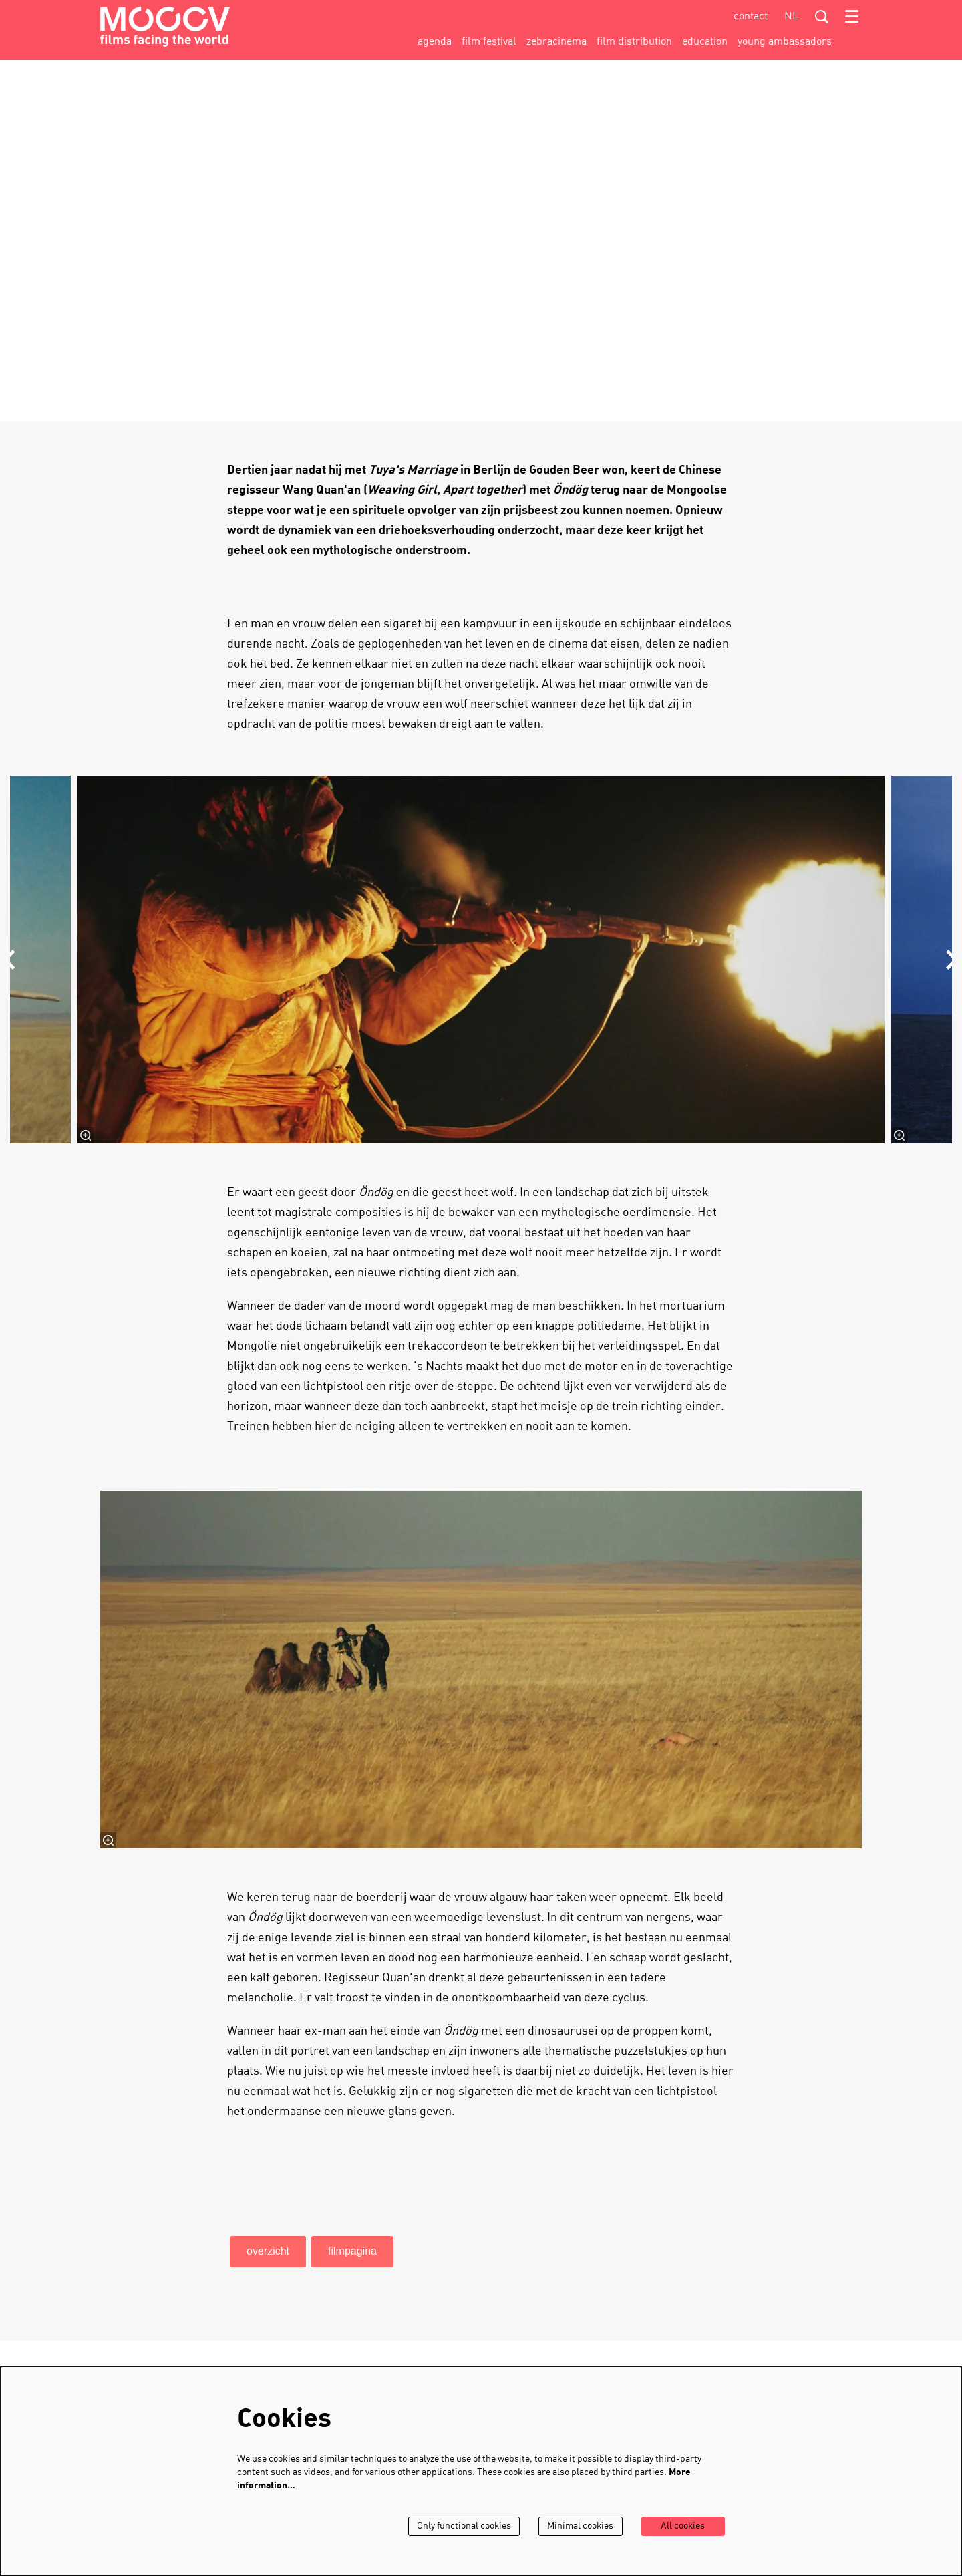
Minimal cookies (579, 2526)
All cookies (683, 2526)
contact (751, 16)
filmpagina (352, 2251)
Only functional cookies (463, 2526)
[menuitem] (435, 42)
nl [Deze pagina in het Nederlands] (791, 16)
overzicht (268, 2251)
